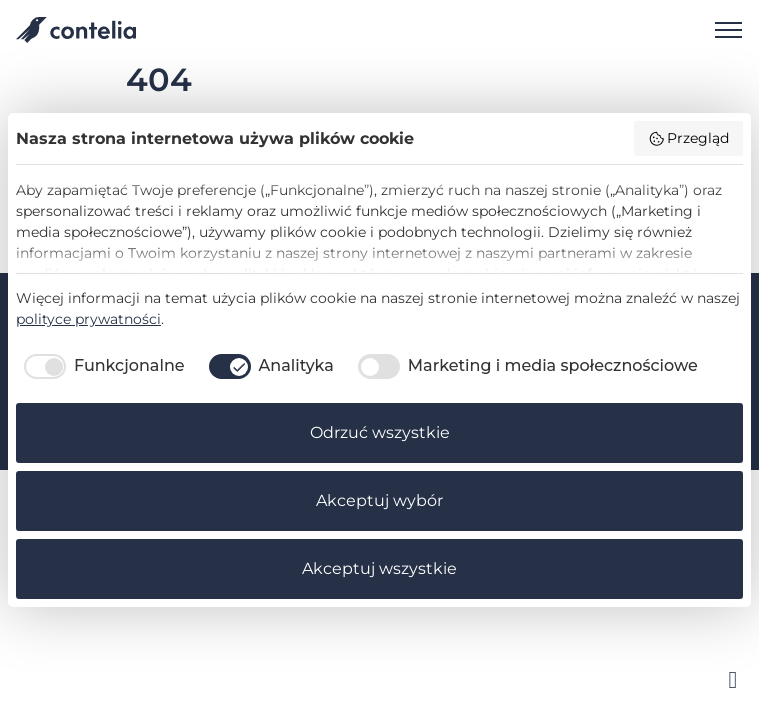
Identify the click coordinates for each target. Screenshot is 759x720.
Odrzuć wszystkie (380, 432)
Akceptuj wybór (379, 500)
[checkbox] (100, 366)
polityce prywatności (88, 319)
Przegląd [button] (689, 138)
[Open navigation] (721, 30)
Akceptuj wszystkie (379, 568)
